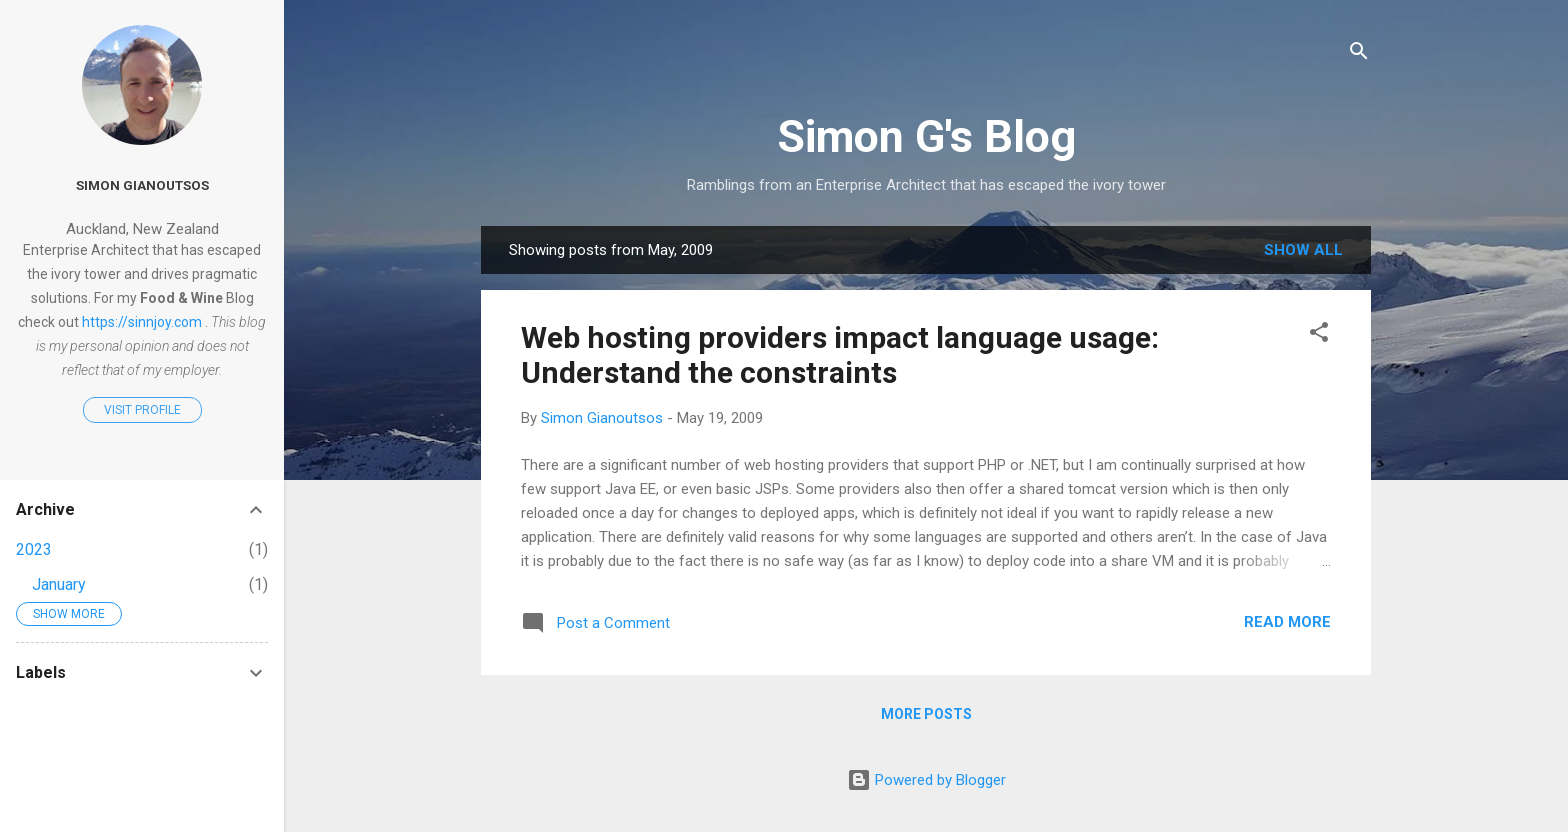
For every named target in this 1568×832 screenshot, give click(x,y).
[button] (1319, 335)
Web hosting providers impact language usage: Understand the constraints (840, 355)
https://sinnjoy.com (142, 322)
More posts (926, 714)
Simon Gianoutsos (142, 185)
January (59, 584)
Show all (1303, 250)
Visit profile (142, 410)
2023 (34, 549)
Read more (1287, 622)
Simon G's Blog (926, 136)
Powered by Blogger (926, 780)
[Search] (1359, 54)
